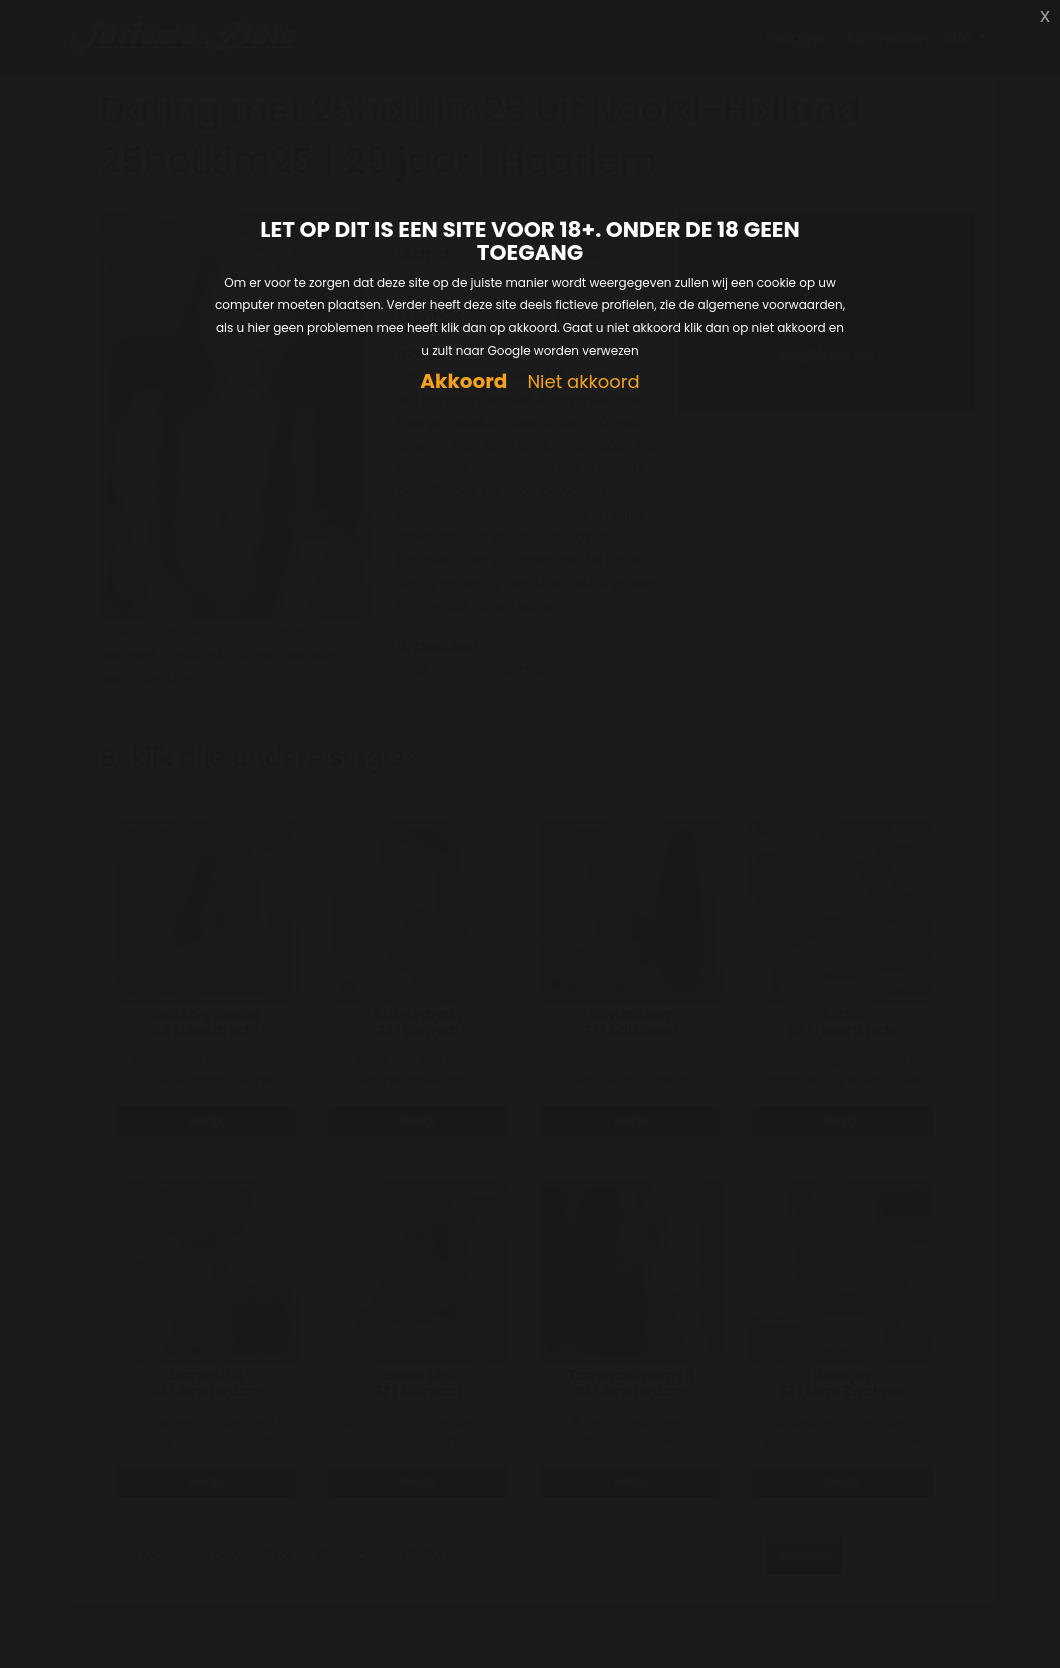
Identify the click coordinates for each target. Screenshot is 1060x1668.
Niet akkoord (583, 382)
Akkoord (463, 381)
